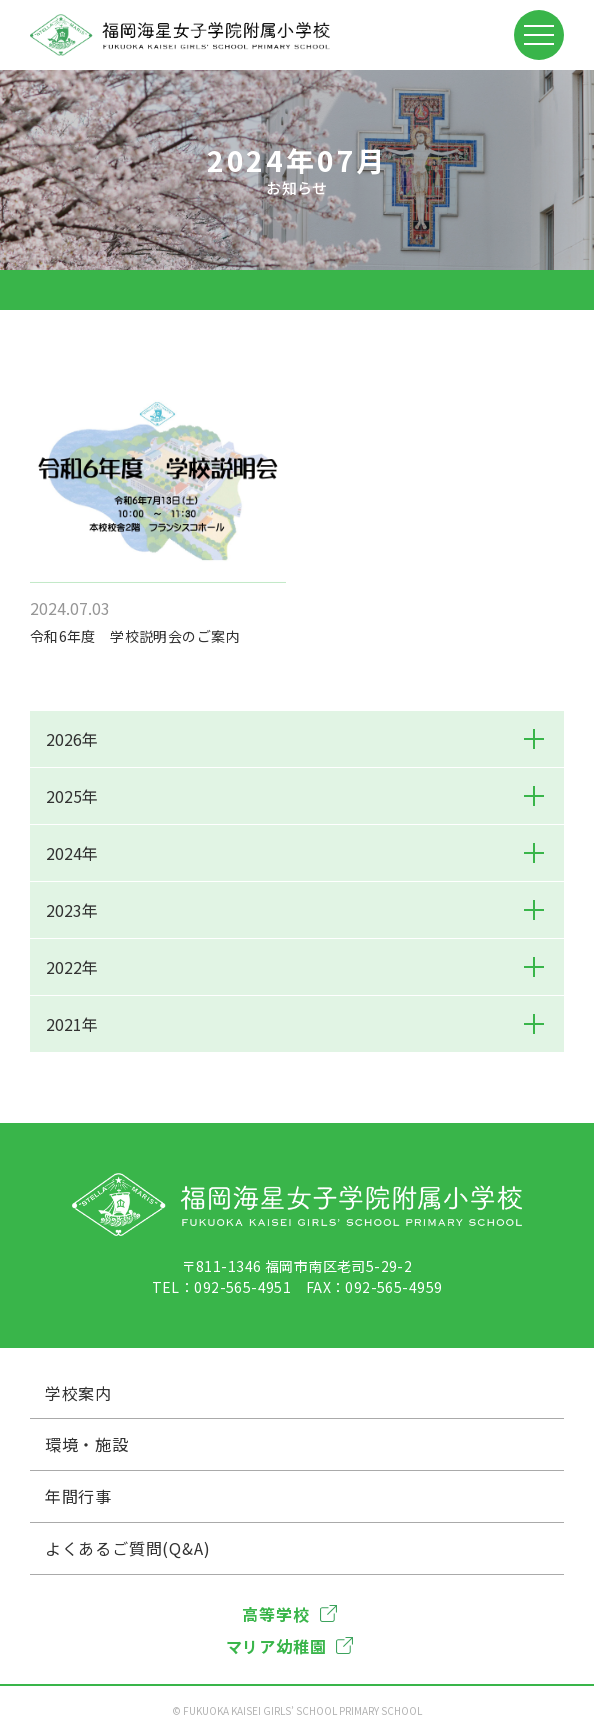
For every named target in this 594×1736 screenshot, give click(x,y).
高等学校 (289, 1614)
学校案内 (78, 1393)
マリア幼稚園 (290, 1646)
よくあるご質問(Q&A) (128, 1548)
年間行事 (78, 1496)
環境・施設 (87, 1444)
